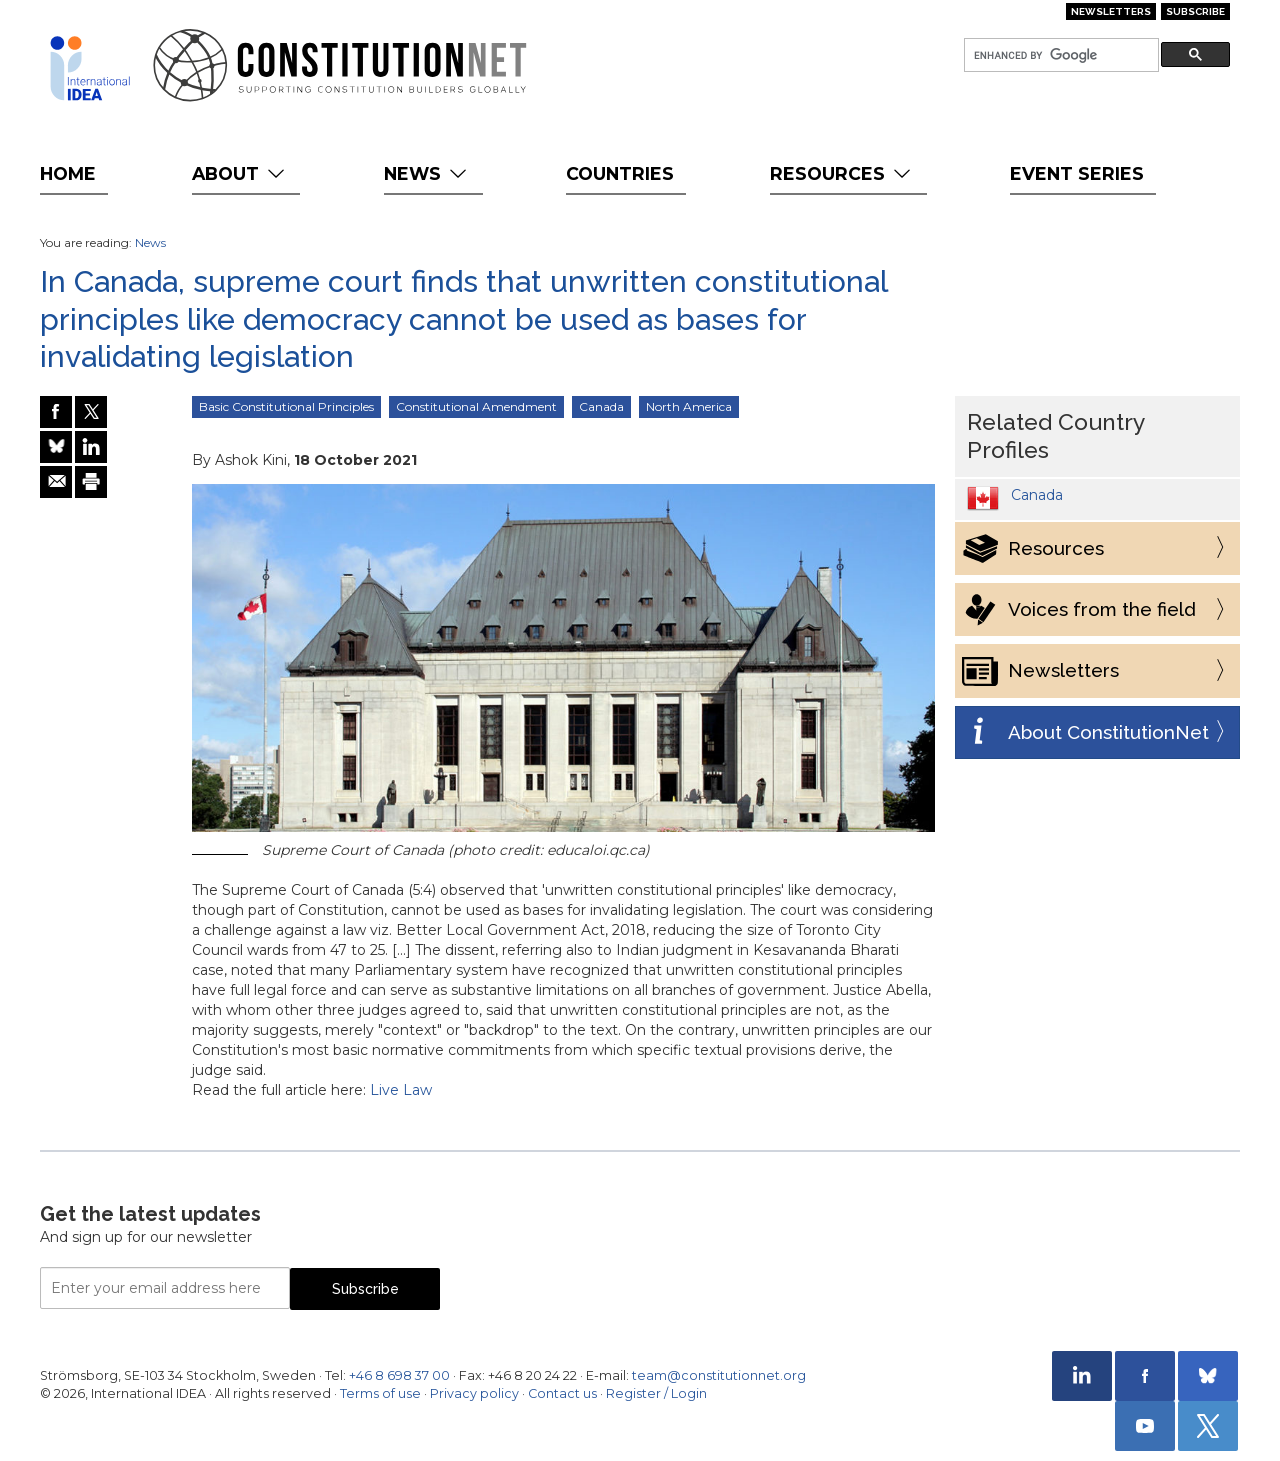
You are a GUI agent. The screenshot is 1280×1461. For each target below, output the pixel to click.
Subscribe (1195, 11)
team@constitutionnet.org (719, 1375)
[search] (1059, 55)
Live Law (401, 1090)
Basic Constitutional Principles (286, 406)
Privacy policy (474, 1393)
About (240, 173)
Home (68, 173)
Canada (601, 406)
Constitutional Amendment (476, 406)
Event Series (1077, 173)
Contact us (562, 1393)
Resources (842, 173)
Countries (620, 173)
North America (689, 406)
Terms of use (380, 1393)
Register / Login (656, 1393)
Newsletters (1111, 11)
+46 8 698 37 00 (399, 1375)
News (427, 173)
